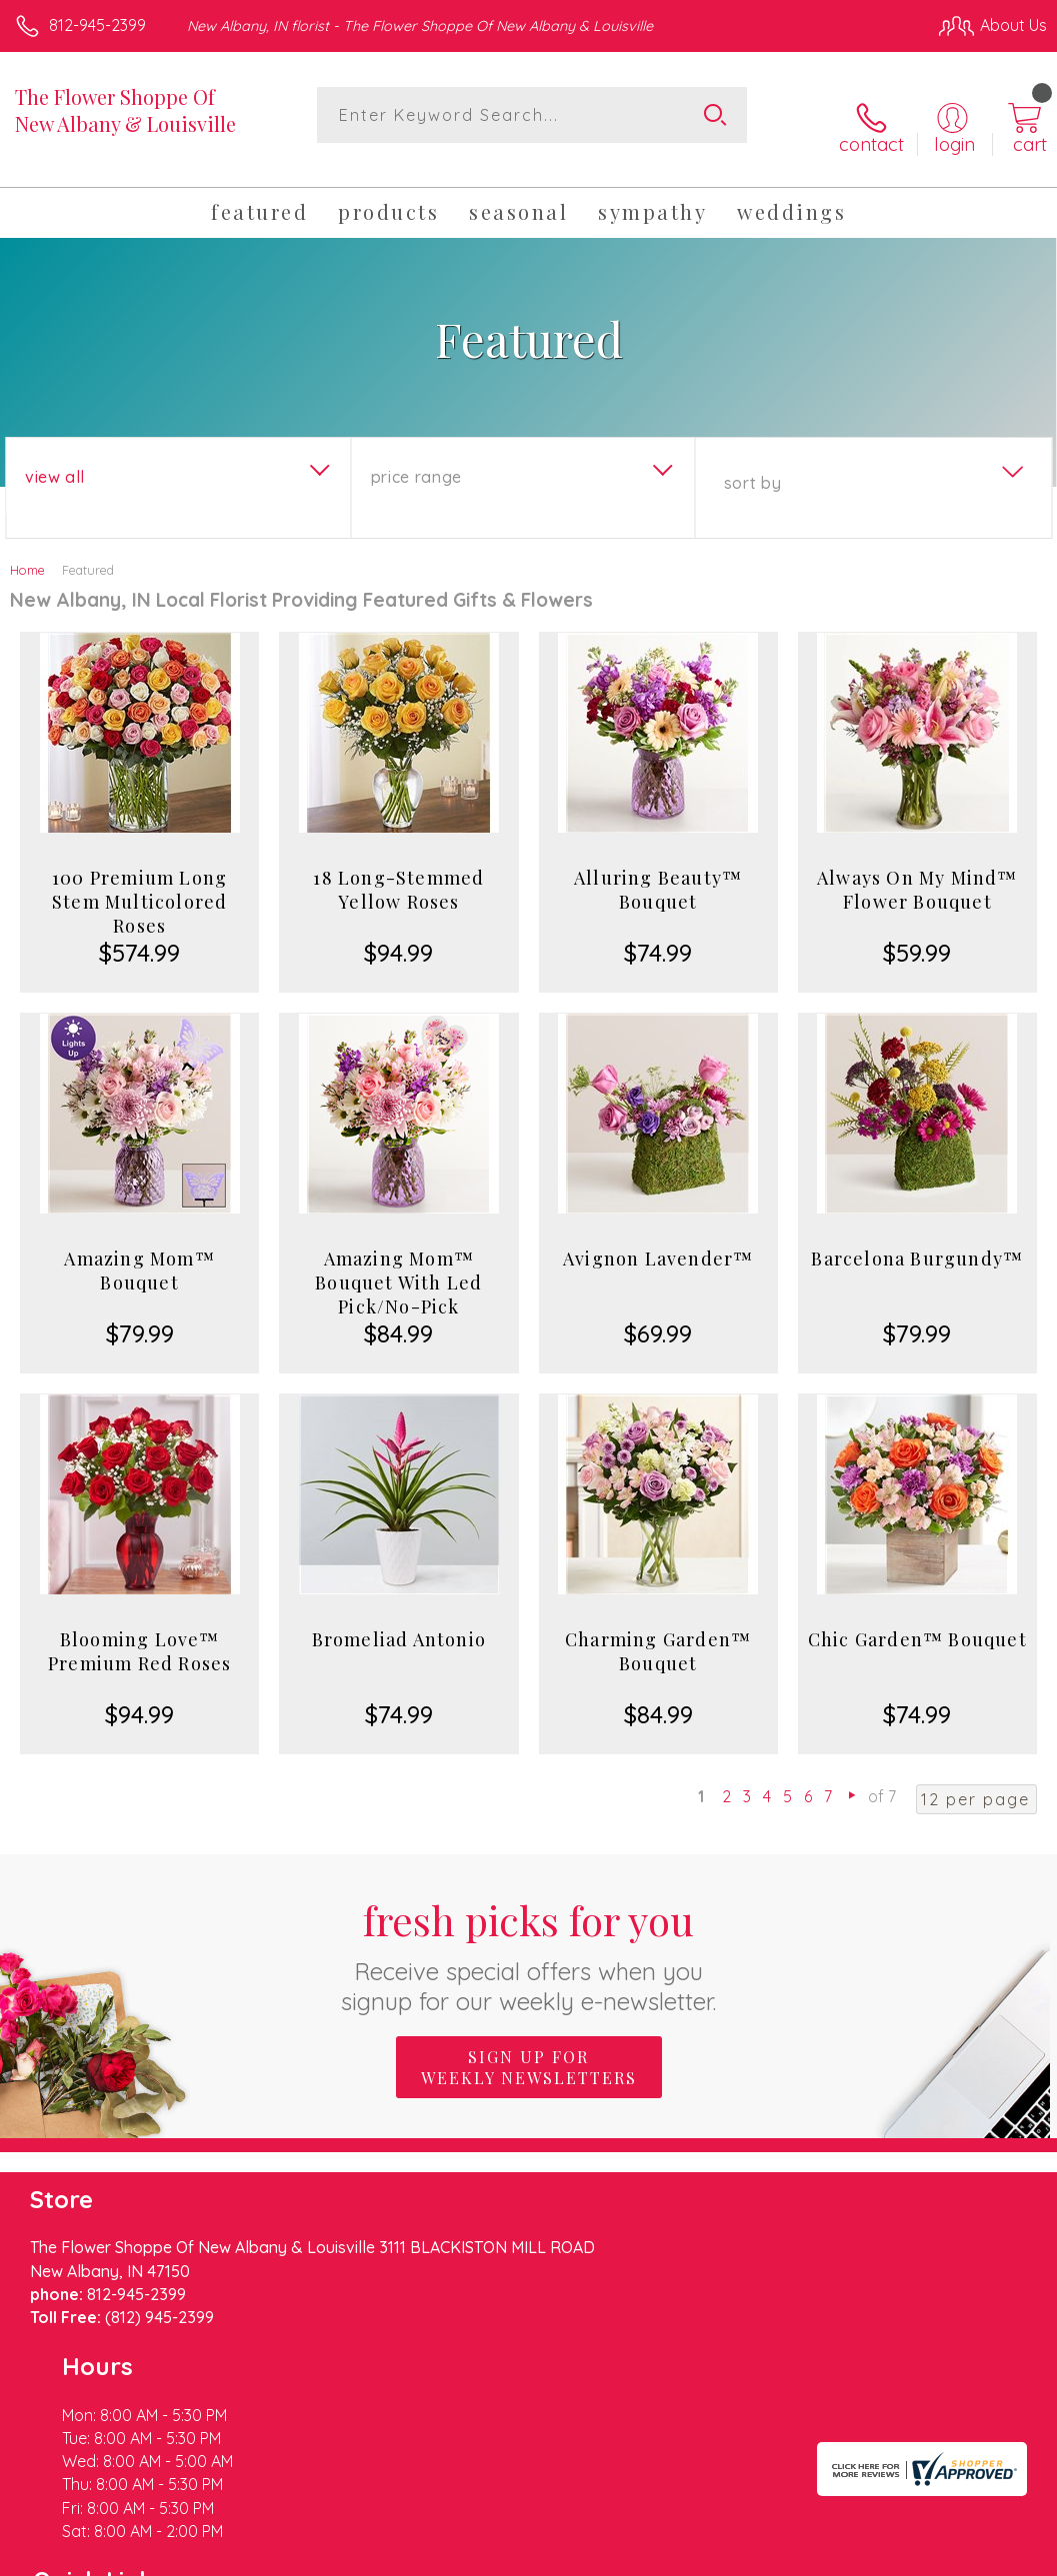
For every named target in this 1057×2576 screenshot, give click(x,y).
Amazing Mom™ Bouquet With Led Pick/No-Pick (398, 1262)
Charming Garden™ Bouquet (658, 1631)
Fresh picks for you (528, 1933)
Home (27, 550)
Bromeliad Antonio (399, 1619)
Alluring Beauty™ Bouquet (658, 870)
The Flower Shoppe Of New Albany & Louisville (125, 110)
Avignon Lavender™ (658, 1239)
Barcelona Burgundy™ (917, 1239)
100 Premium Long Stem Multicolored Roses (139, 882)
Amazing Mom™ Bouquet (139, 1251)
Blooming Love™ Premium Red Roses (139, 1631)
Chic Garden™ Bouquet (917, 1619)
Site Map (973, 2536)
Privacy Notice (707, 2536)
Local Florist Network (850, 2536)
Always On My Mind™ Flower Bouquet (917, 870)
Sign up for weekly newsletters (529, 2046)
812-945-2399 (97, 25)
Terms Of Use (589, 2536)
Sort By (752, 463)
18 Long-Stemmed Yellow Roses (398, 870)
